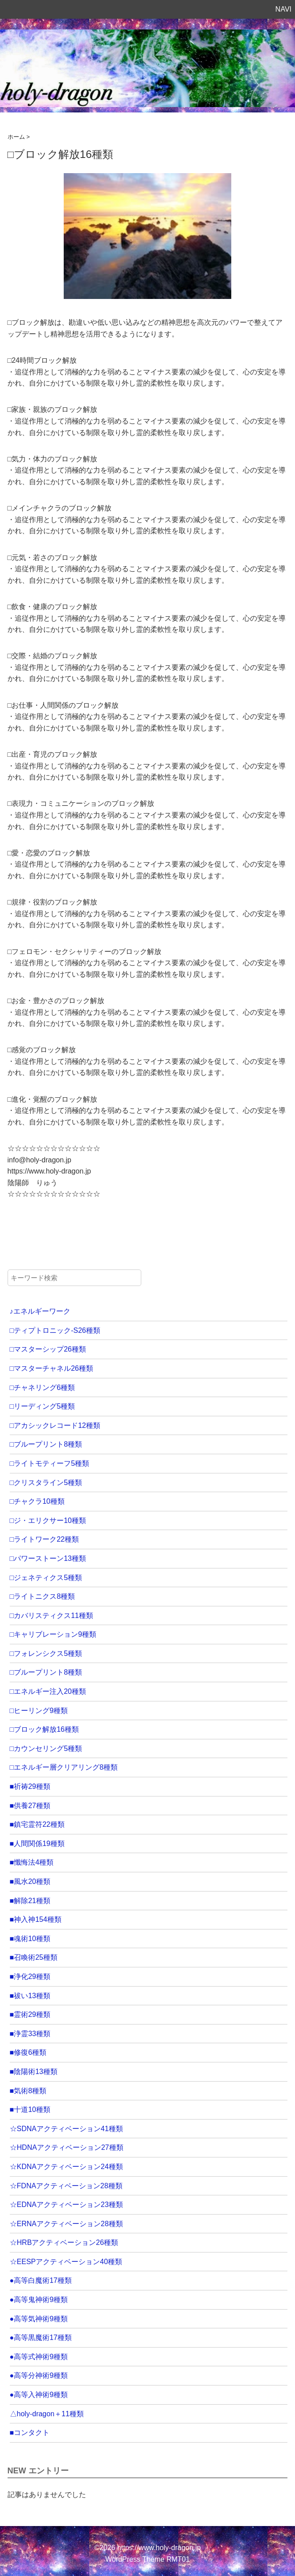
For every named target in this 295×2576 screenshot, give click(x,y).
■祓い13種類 (30, 1995)
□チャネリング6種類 (42, 1387)
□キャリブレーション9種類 (53, 1634)
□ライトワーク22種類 (44, 1539)
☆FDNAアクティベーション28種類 (66, 2186)
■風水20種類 (30, 1881)
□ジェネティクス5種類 (46, 1577)
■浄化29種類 (30, 1976)
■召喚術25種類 (33, 1957)
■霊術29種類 (30, 2014)
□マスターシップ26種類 (48, 1349)
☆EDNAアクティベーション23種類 (66, 2204)
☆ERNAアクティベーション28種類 (66, 2224)
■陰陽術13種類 (33, 2071)
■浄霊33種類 (30, 2033)
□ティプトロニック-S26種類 (55, 1330)
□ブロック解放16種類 (44, 1729)
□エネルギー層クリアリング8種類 (64, 1767)
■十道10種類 (30, 2109)
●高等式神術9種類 (39, 2356)
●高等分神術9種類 (39, 2375)
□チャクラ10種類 (37, 1501)
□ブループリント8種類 (46, 1444)
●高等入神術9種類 (39, 2394)
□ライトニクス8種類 (42, 1596)
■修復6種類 (28, 2052)
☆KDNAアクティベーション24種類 (66, 2166)
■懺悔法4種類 (32, 1862)
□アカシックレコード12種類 (55, 1425)
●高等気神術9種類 (39, 2319)
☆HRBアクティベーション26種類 (64, 2242)
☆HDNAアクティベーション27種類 (66, 2147)
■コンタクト (30, 2432)
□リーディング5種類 (42, 1406)
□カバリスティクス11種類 (51, 1615)
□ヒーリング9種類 (39, 1710)
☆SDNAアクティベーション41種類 (66, 2128)
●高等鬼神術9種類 (39, 2299)
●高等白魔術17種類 (41, 2280)
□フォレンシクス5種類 (46, 1653)
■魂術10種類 (30, 1938)
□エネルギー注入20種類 (48, 1691)
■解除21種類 (30, 1900)
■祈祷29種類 (30, 1786)
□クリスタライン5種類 (46, 1482)
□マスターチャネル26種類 (51, 1368)
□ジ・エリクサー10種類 (48, 1520)
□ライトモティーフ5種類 (50, 1463)
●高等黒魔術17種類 (41, 2337)
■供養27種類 (30, 1805)
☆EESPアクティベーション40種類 (66, 2261)
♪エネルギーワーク (40, 1311)
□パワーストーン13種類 (48, 1558)
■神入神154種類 (35, 1919)
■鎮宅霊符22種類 (37, 1824)
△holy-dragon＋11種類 (47, 2414)
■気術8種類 (28, 2091)
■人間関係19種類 (37, 1843)
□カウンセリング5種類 (46, 1748)
